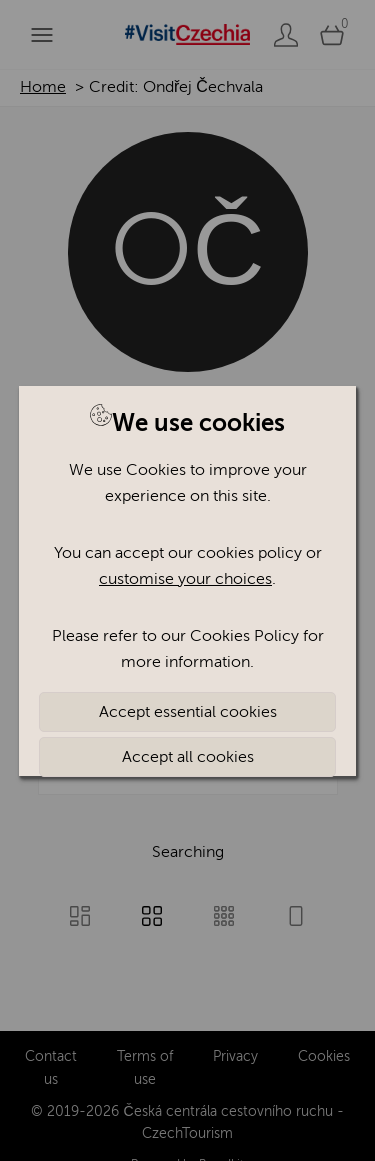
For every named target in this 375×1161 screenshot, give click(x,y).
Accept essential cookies (188, 712)
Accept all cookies (188, 757)
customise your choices (185, 579)
